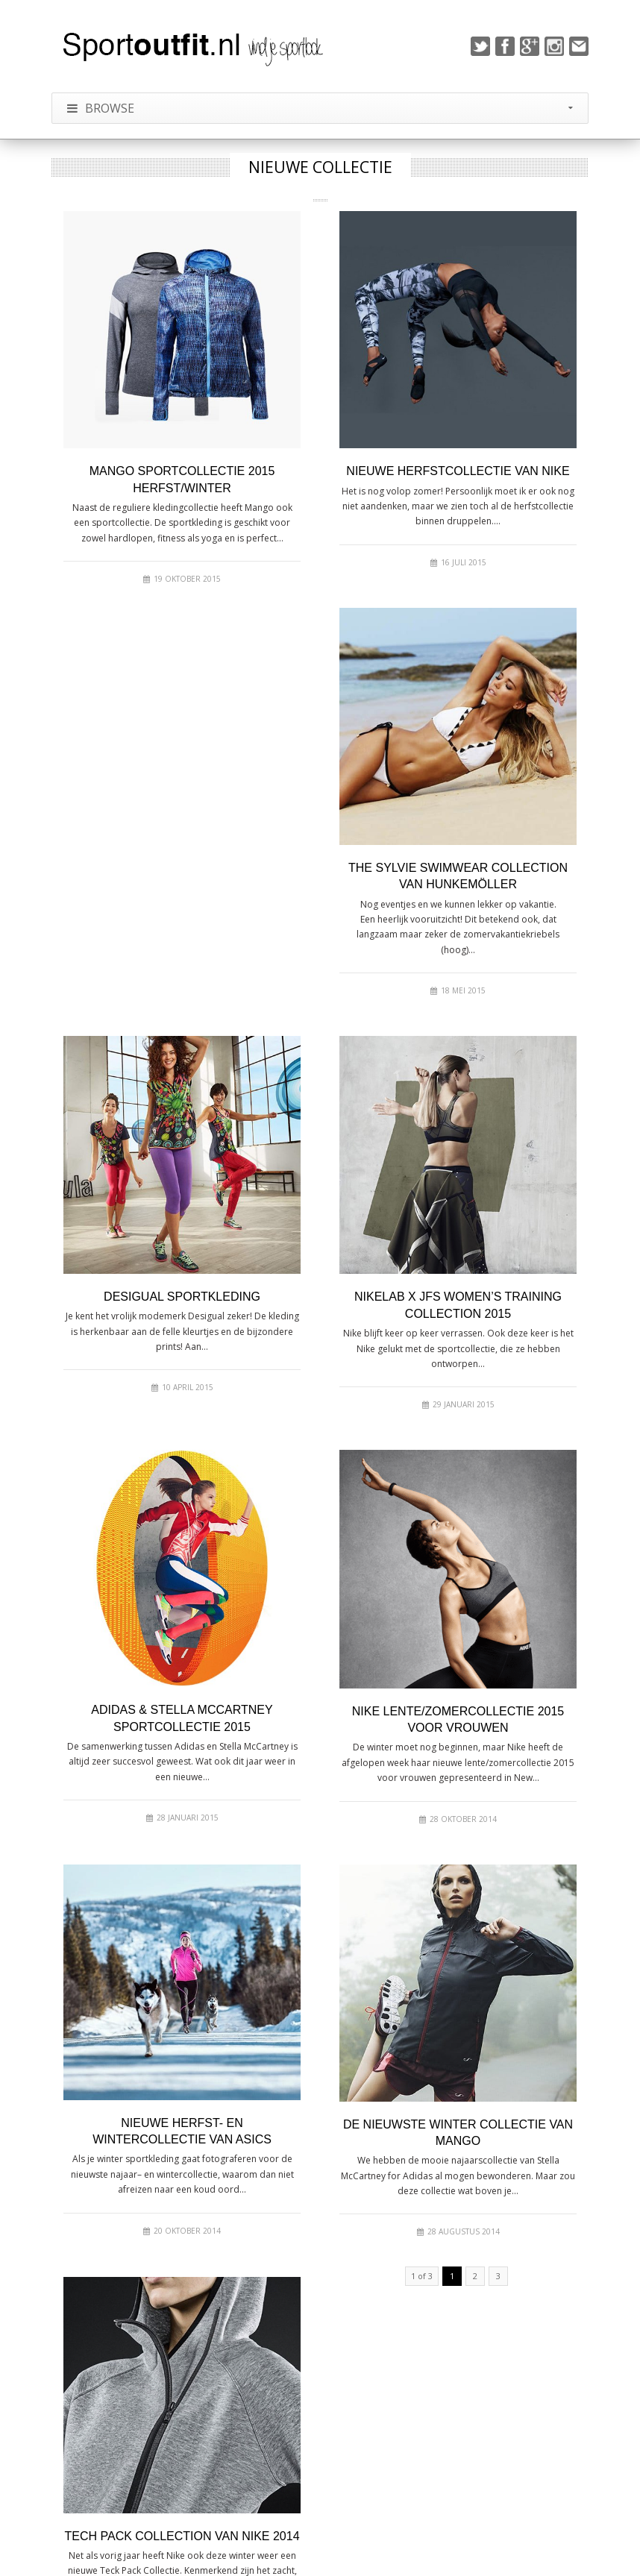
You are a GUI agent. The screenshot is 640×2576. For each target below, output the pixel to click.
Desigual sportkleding (182, 1296)
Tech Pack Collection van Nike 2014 (181, 2536)
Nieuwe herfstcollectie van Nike (457, 471)
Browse (320, 108)
